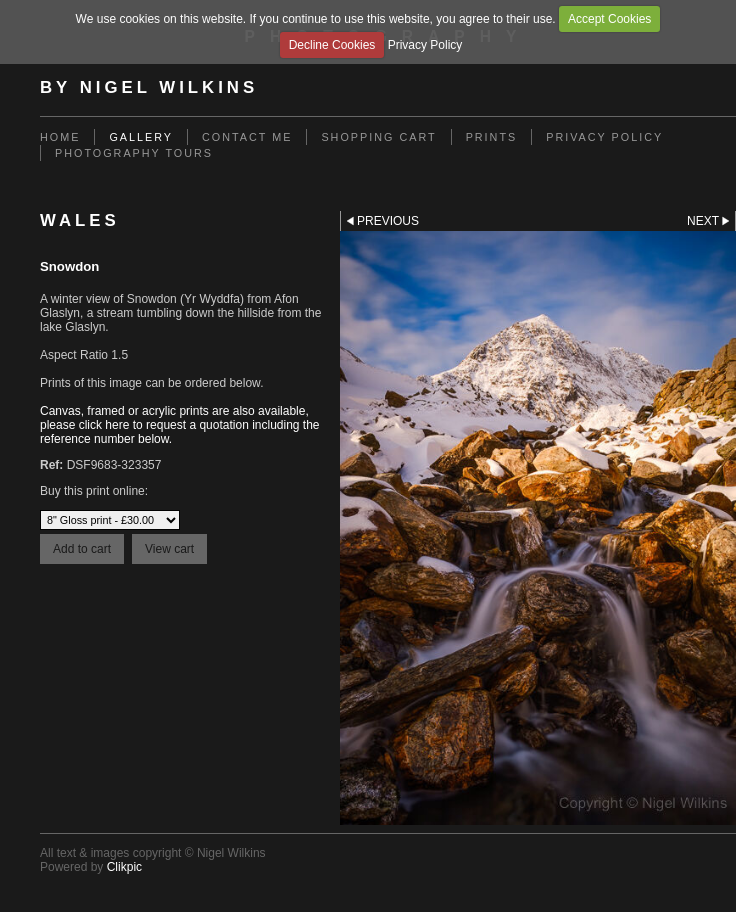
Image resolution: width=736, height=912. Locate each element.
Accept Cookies (609, 19)
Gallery (141, 137)
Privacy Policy (425, 45)
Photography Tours (134, 153)
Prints (492, 137)
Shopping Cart (378, 137)
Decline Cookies (332, 45)
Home (60, 137)
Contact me (247, 137)
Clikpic (124, 867)
